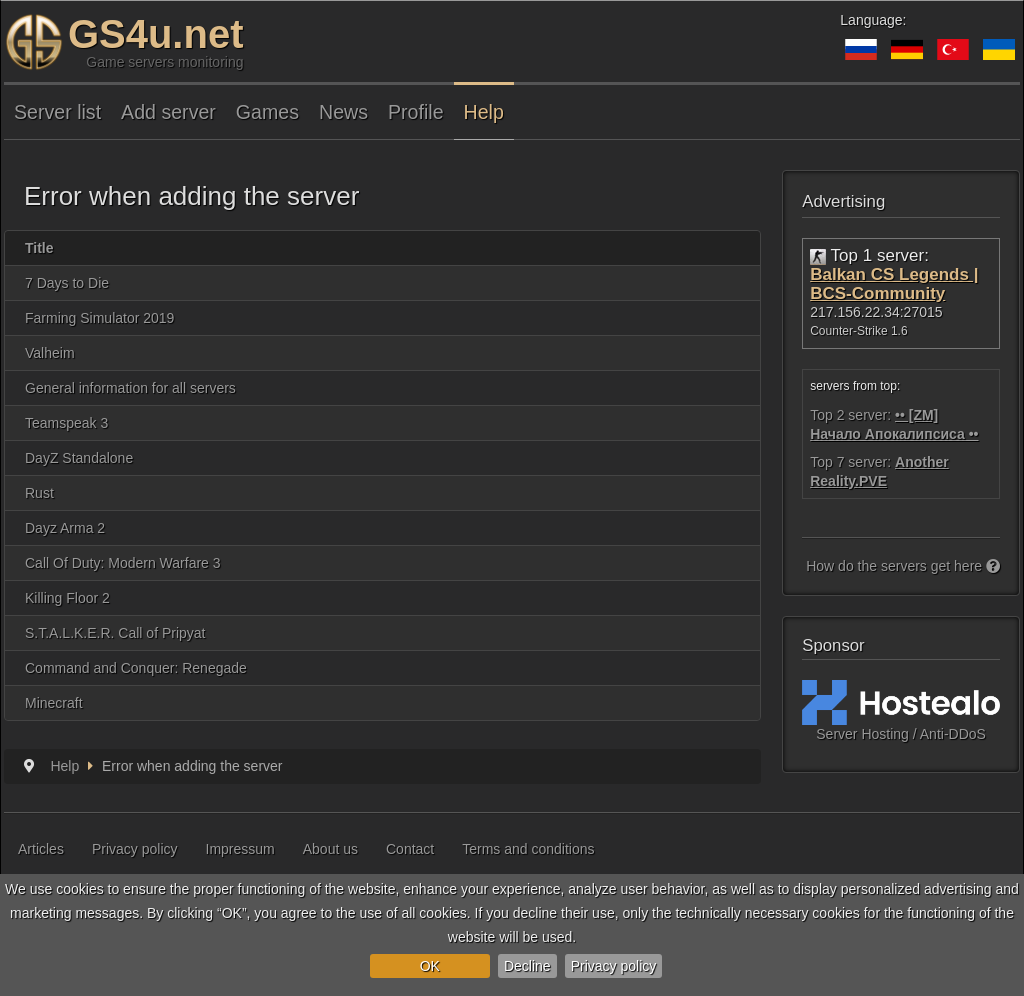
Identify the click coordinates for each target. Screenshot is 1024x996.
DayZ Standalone (79, 458)
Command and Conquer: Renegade (136, 668)
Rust (39, 493)
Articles (41, 849)
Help (484, 112)
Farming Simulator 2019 (99, 318)
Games (267, 112)
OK (430, 966)
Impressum (240, 849)
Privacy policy (614, 966)
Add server (168, 112)
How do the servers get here (903, 566)
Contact (410, 849)
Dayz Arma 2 (65, 528)
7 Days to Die (67, 283)
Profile (416, 112)
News (343, 112)
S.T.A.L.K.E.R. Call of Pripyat (115, 633)
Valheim (50, 353)
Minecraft (54, 703)
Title (39, 248)
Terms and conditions (528, 849)
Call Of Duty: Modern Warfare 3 (123, 563)
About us (330, 849)
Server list (57, 112)
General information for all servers (130, 388)
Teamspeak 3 (66, 423)
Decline (527, 966)
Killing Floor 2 (67, 598)
